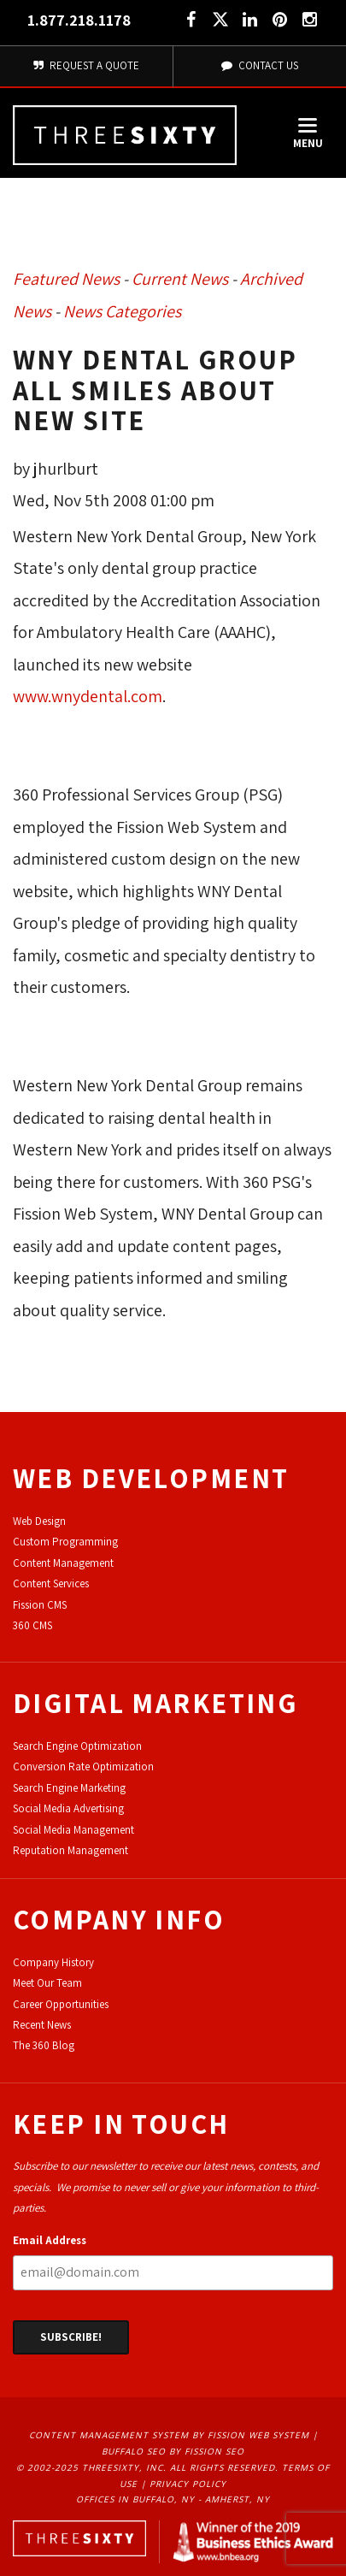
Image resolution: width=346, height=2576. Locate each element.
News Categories (122, 311)
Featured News (66, 279)
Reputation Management (70, 1850)
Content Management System (109, 2435)
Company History (53, 1962)
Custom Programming (65, 1541)
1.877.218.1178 (79, 20)
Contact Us (259, 65)
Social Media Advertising (68, 1808)
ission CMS (42, 1605)
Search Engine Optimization (77, 1746)
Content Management (63, 1563)
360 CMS (32, 1625)
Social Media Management (73, 1830)
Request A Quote (85, 65)
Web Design (39, 1521)
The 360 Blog (43, 2045)
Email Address (49, 2240)
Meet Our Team (47, 1983)
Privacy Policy (188, 2484)
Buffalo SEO (134, 2451)
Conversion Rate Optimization (83, 1766)
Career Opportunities (60, 2004)
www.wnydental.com (87, 696)
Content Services (51, 1583)
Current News (180, 279)
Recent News (42, 2025)
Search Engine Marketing (69, 1788)
